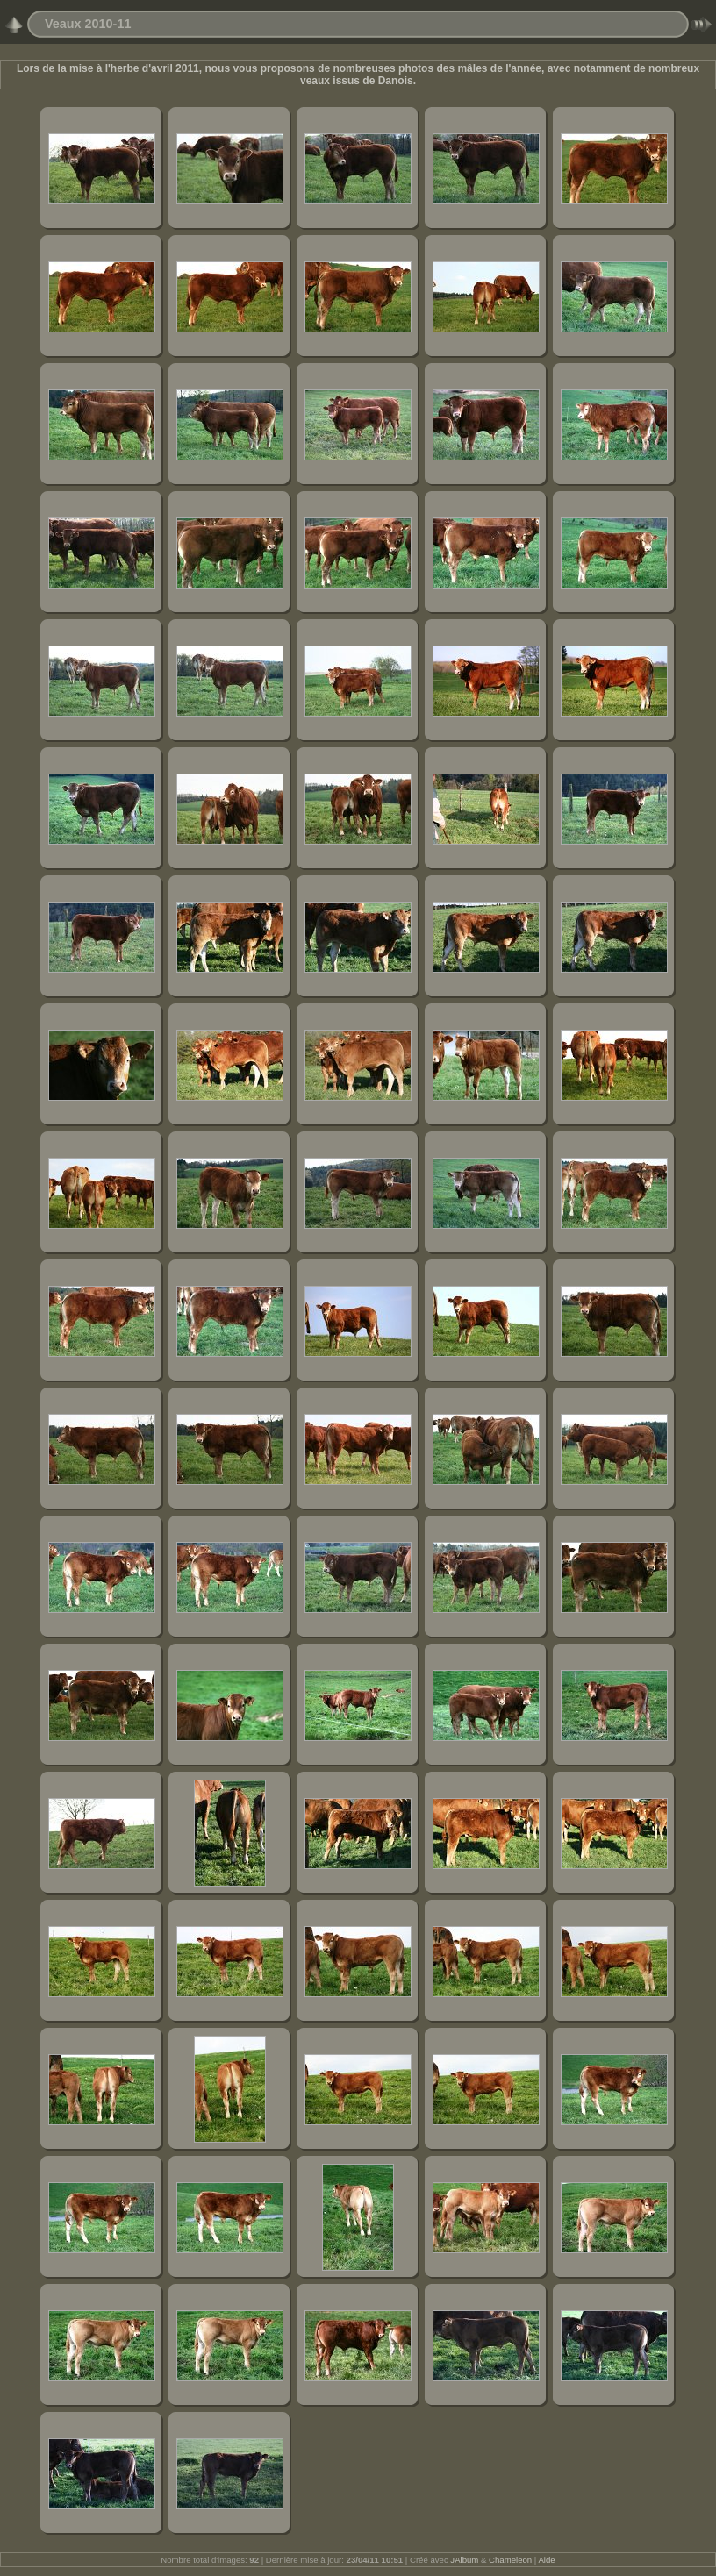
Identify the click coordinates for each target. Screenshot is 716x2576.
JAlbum (464, 2560)
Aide (546, 2560)
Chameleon (510, 2560)
